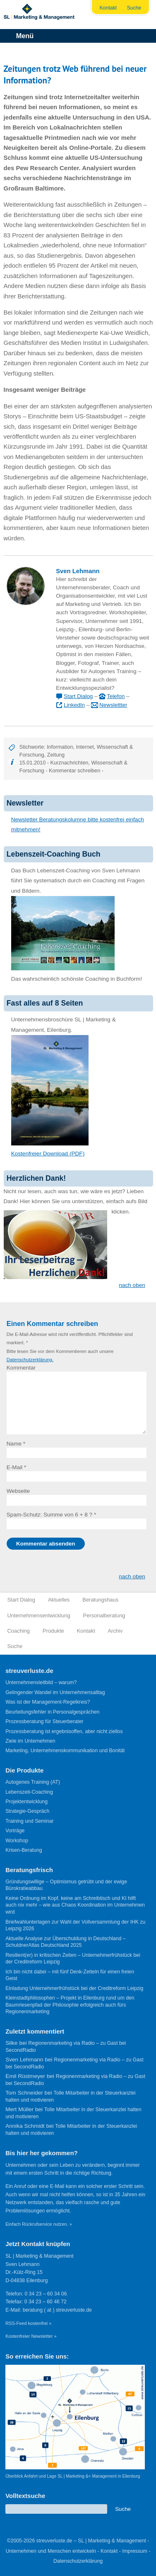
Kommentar (21, 1368)
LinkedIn (74, 705)
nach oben (132, 1285)
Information (60, 747)
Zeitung (56, 755)
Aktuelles (59, 1600)
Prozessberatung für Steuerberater (44, 1721)
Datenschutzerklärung (78, 2561)
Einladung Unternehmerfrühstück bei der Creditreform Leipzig (74, 1988)
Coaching (18, 1631)
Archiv (115, 1631)
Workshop (16, 1840)
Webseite (18, 1491)
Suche (134, 8)
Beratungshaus (100, 1600)
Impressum (134, 2551)
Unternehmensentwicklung (38, 1615)
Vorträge (14, 1831)
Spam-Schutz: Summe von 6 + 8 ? (49, 1514)
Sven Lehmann (77, 571)
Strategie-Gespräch (27, 1811)
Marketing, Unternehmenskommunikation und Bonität (65, 1750)
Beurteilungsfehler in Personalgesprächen (52, 1712)
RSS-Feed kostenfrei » (28, 2323)
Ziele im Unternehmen (30, 1741)
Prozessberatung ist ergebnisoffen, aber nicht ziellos (63, 1731)
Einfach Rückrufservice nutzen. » (38, 2224)
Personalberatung (104, 1615)
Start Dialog (78, 696)
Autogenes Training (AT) (32, 1782)
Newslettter (113, 705)
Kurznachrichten (69, 762)
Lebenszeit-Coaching (29, 1792)
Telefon (116, 696)
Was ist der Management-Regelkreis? (47, 1702)
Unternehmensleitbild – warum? (41, 1682)
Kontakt (108, 8)
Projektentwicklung (26, 1801)
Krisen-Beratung (23, 1850)
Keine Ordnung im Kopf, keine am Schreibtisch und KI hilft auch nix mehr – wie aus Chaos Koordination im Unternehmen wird (75, 1905)
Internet (85, 747)
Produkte (53, 1631)
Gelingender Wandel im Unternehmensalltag (55, 1692)
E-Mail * (16, 1467)
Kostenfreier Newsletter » (31, 2336)
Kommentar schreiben (74, 770)
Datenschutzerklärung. (30, 1359)
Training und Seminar (29, 1821)
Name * (16, 1444)
